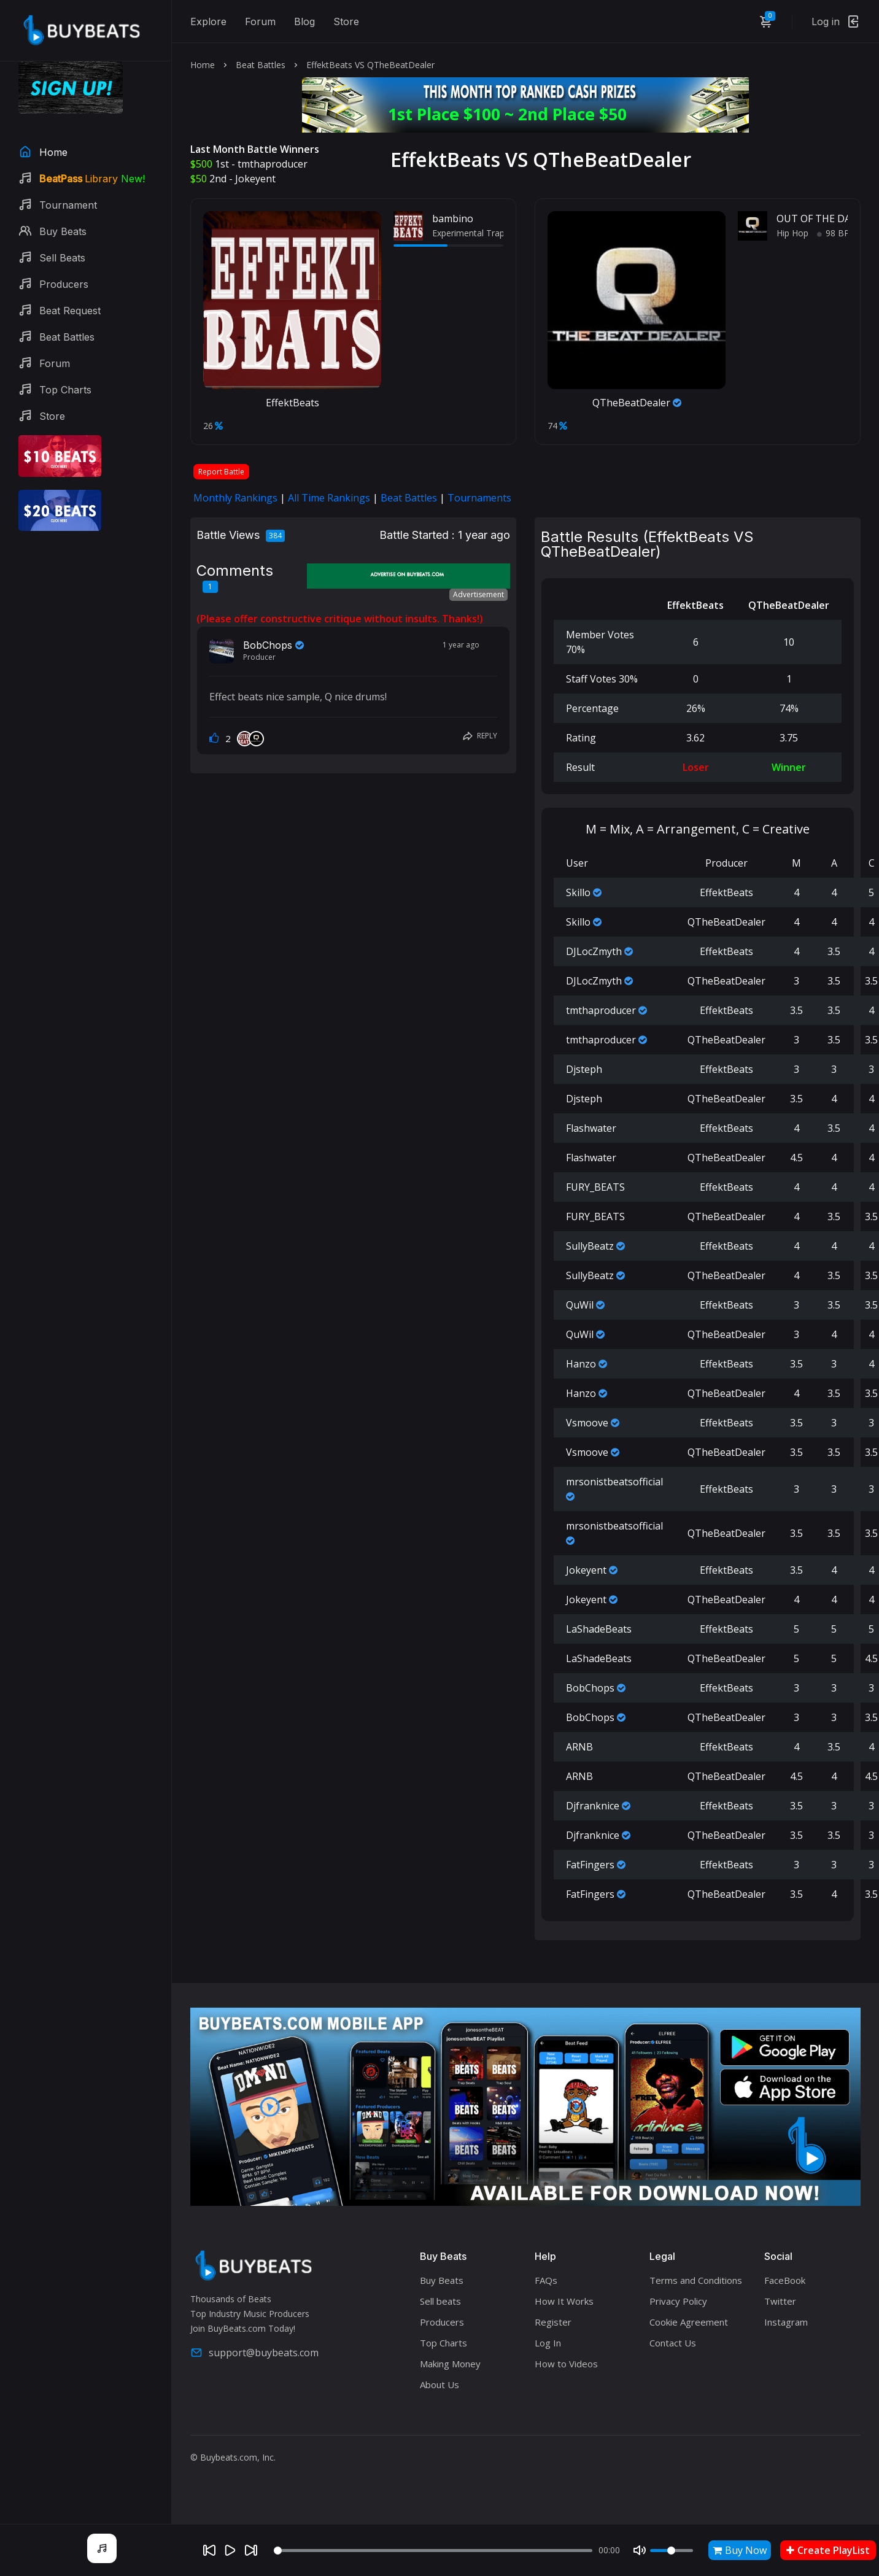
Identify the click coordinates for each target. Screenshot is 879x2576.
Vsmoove (587, 1422)
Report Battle (221, 471)
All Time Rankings (329, 498)
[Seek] (433, 2550)
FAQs (546, 2280)
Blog (304, 21)
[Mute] (639, 2550)
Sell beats (440, 2301)
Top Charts (443, 2343)
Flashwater (591, 1128)
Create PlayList (828, 2550)
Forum (260, 21)
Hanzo (581, 1364)
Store (346, 21)
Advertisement (478, 594)
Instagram (786, 2322)
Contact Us (672, 2343)
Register (553, 2322)
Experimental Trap (468, 233)
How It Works (564, 2301)
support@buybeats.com (254, 2352)
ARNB (579, 1747)
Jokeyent (255, 178)
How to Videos (566, 2363)
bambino (452, 218)
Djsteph (584, 1069)
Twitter (780, 2301)
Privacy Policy (678, 2301)
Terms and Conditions (695, 2280)
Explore (208, 21)
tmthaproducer (273, 164)
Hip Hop (792, 233)
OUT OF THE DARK (819, 218)
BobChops (267, 645)
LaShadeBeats (599, 1629)
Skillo (578, 892)
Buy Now (740, 2550)
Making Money (450, 2363)
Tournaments (479, 498)
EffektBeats (292, 402)
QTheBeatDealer (636, 402)
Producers (442, 2322)
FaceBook (784, 2280)
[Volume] (671, 2550)
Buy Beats (441, 2280)
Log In (548, 2343)
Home (202, 65)
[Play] (230, 2550)
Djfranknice (592, 1805)
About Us (439, 2384)
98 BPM (837, 233)
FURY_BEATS (595, 1187)
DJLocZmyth (594, 951)
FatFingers (590, 1864)
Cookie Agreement (688, 2322)
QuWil (580, 1305)
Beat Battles (260, 65)
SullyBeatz (590, 1246)
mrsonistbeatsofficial (614, 1481)
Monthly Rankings (235, 498)
